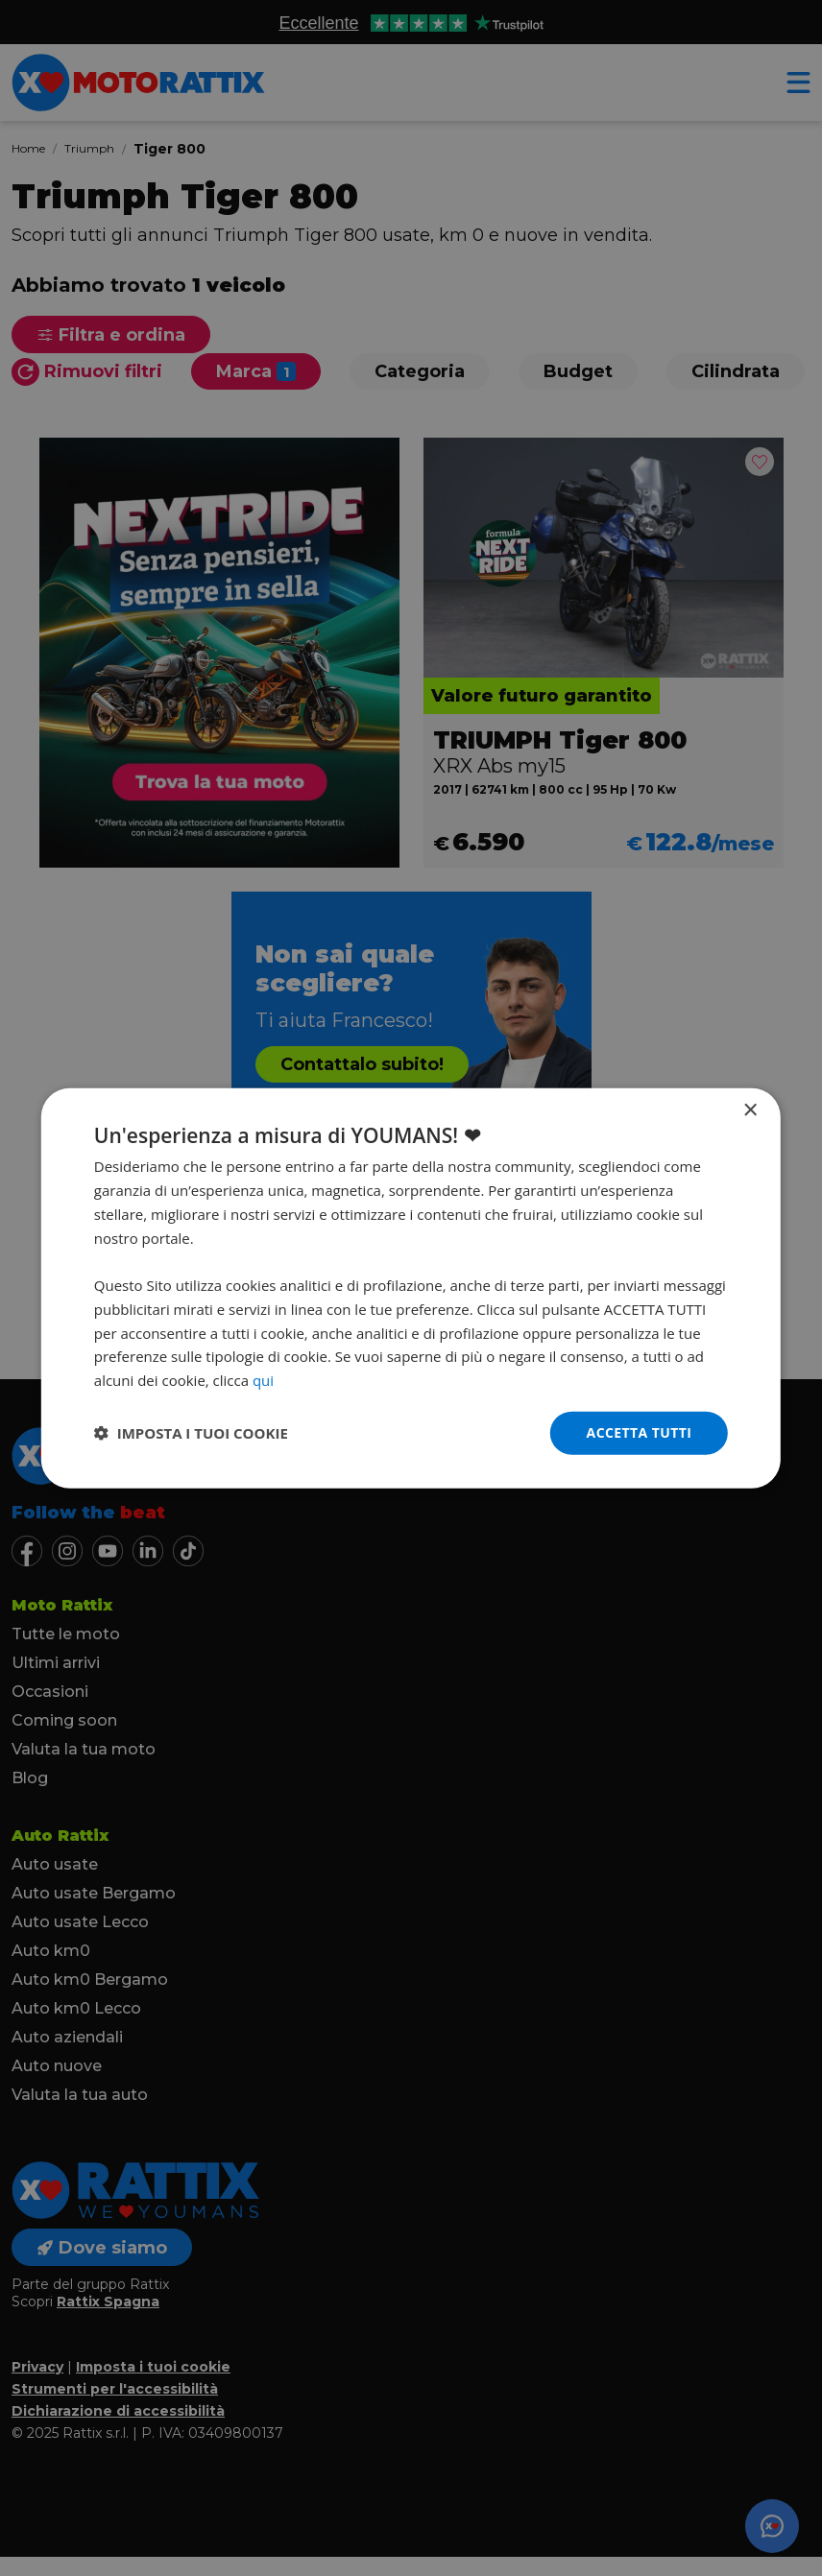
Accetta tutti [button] (639, 1432)
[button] (191, 1433)
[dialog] (411, 1288)
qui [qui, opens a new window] (263, 1380)
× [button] (749, 1111)
